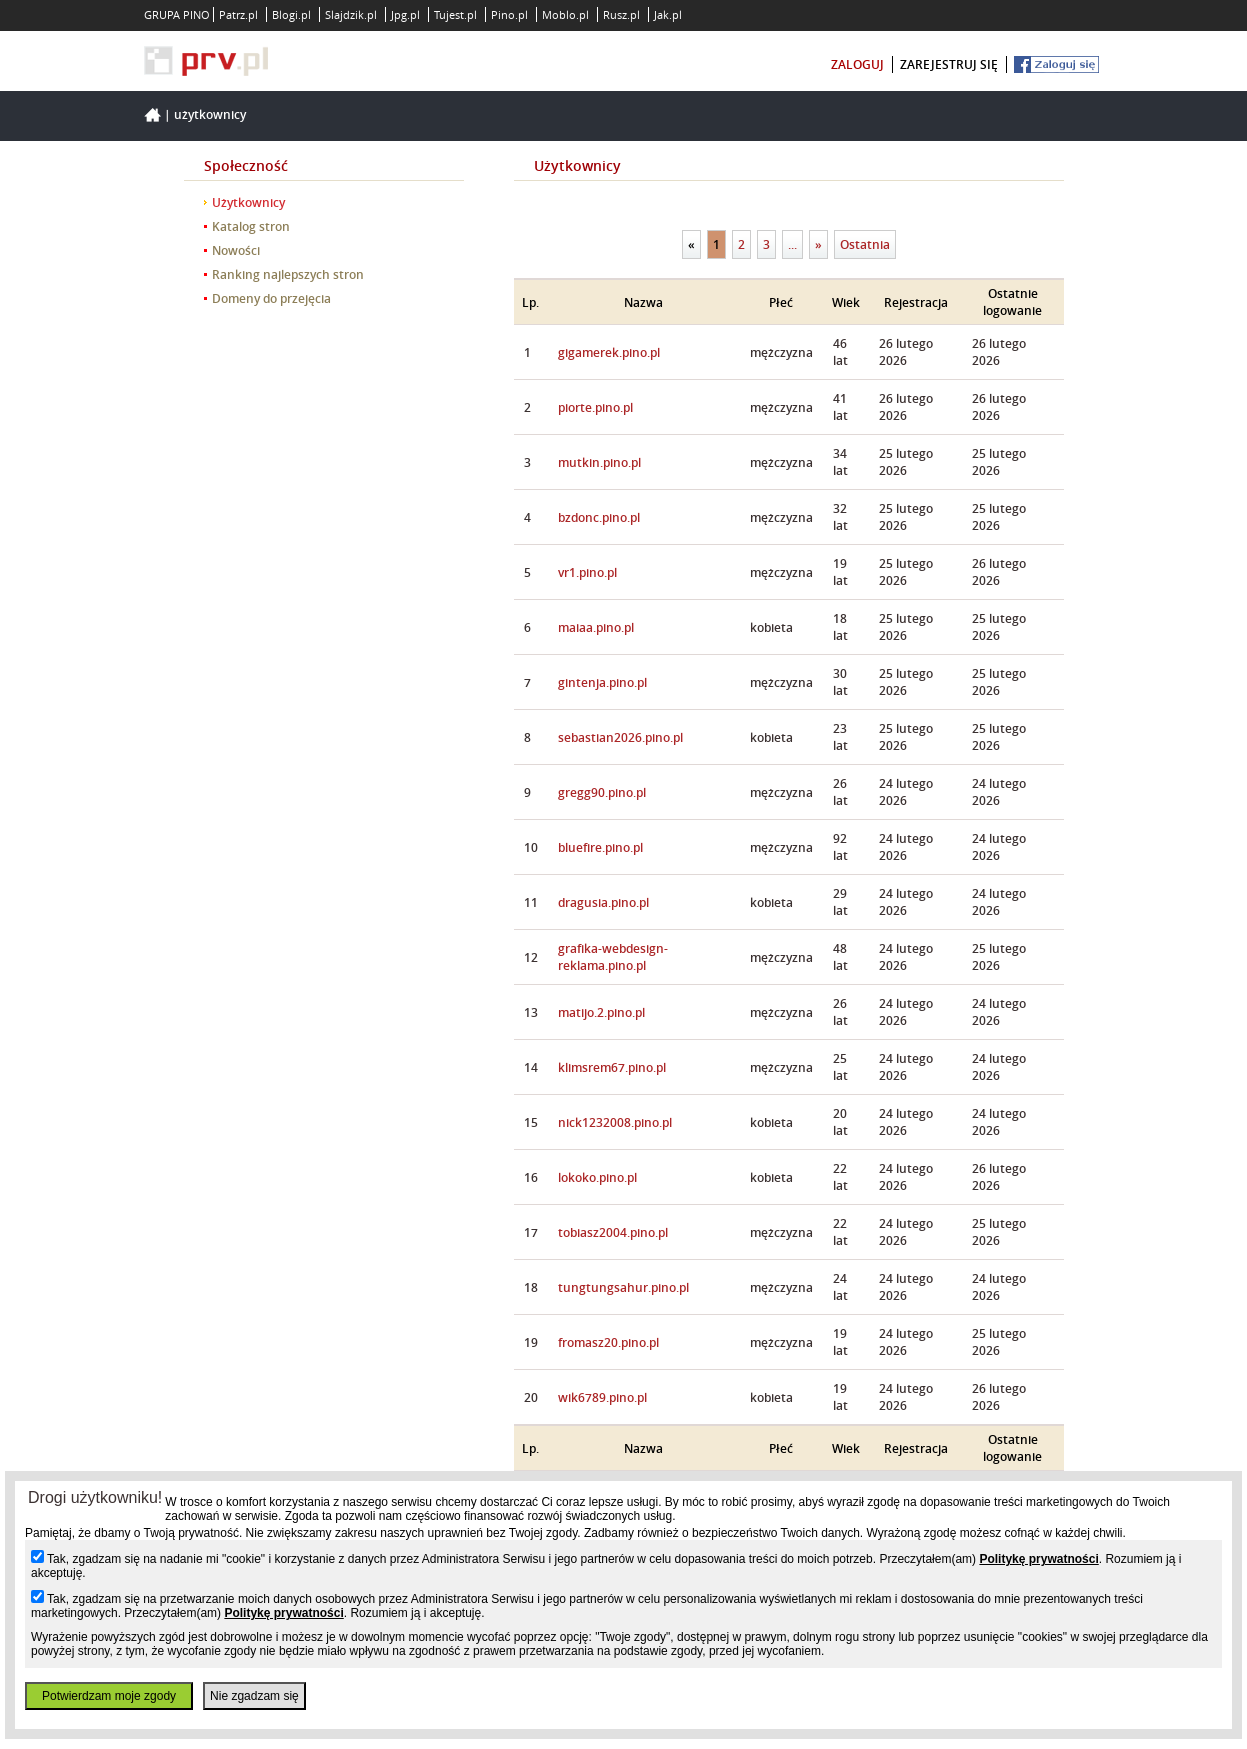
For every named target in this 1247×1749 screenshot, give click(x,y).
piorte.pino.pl (595, 407)
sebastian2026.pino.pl (620, 737)
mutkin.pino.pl (599, 462)
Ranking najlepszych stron (288, 274)
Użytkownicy (210, 114)
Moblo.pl (565, 14)
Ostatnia (865, 244)
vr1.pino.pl (587, 572)
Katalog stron (251, 226)
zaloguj (857, 64)
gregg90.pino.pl (602, 792)
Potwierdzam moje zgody (109, 1696)
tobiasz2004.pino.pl (613, 1232)
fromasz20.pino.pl (608, 1342)
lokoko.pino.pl (597, 1177)
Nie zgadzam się (254, 1696)
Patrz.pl (238, 14)
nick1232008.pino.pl (615, 1122)
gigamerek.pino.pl (609, 352)
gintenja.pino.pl (602, 682)
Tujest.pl (455, 14)
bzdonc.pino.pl (599, 517)
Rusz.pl (621, 14)
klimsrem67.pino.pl (612, 1067)
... (792, 244)
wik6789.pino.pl (602, 1397)
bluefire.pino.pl (600, 847)
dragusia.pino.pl (603, 902)
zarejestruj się (949, 64)
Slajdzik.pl (351, 14)
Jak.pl (668, 14)
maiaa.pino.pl (596, 627)
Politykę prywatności (1038, 1559)
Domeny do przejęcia (271, 298)
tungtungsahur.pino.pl (623, 1287)
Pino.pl (509, 14)
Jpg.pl (405, 14)
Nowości (236, 250)
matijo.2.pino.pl (601, 1012)
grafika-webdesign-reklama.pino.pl (613, 957)
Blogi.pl (291, 14)
